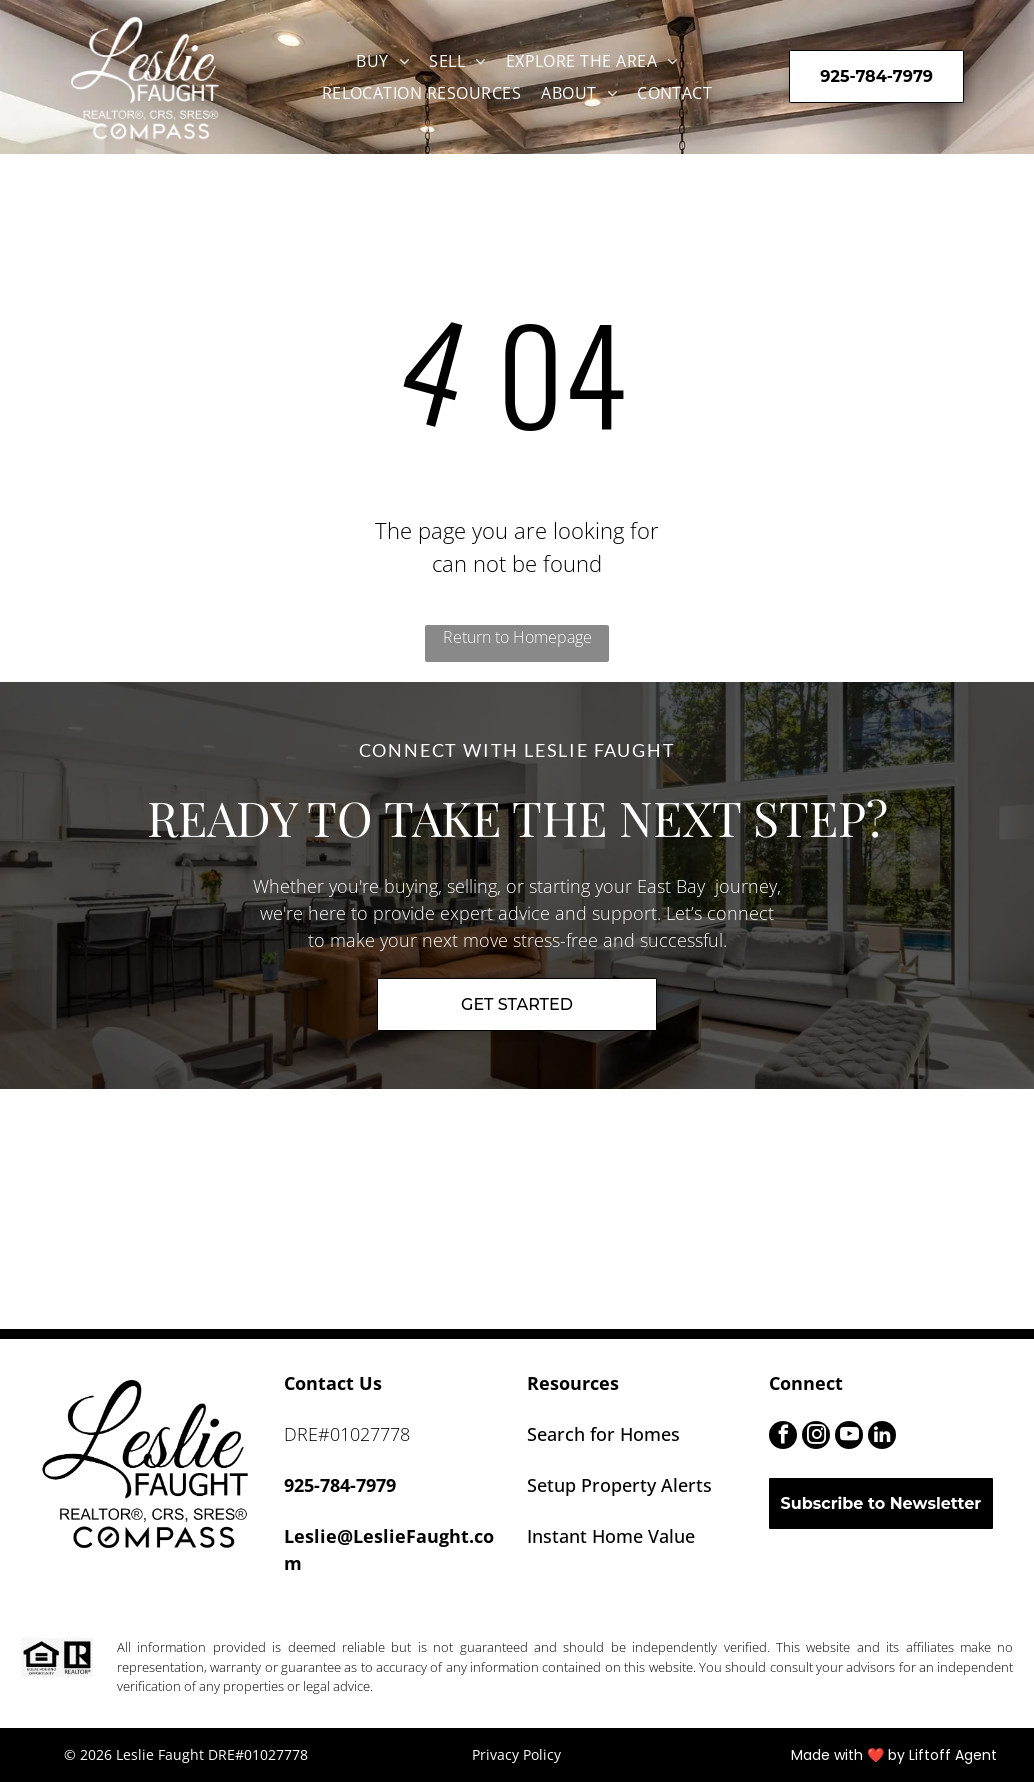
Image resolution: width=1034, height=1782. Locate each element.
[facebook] (783, 1437)
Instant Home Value (611, 1536)
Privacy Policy (516, 1754)
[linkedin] (882, 1437)
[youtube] (849, 1437)
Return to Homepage (517, 637)
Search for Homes (603, 1434)
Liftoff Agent (953, 1755)
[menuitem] (382, 61)
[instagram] (816, 1437)
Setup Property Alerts (619, 1485)
